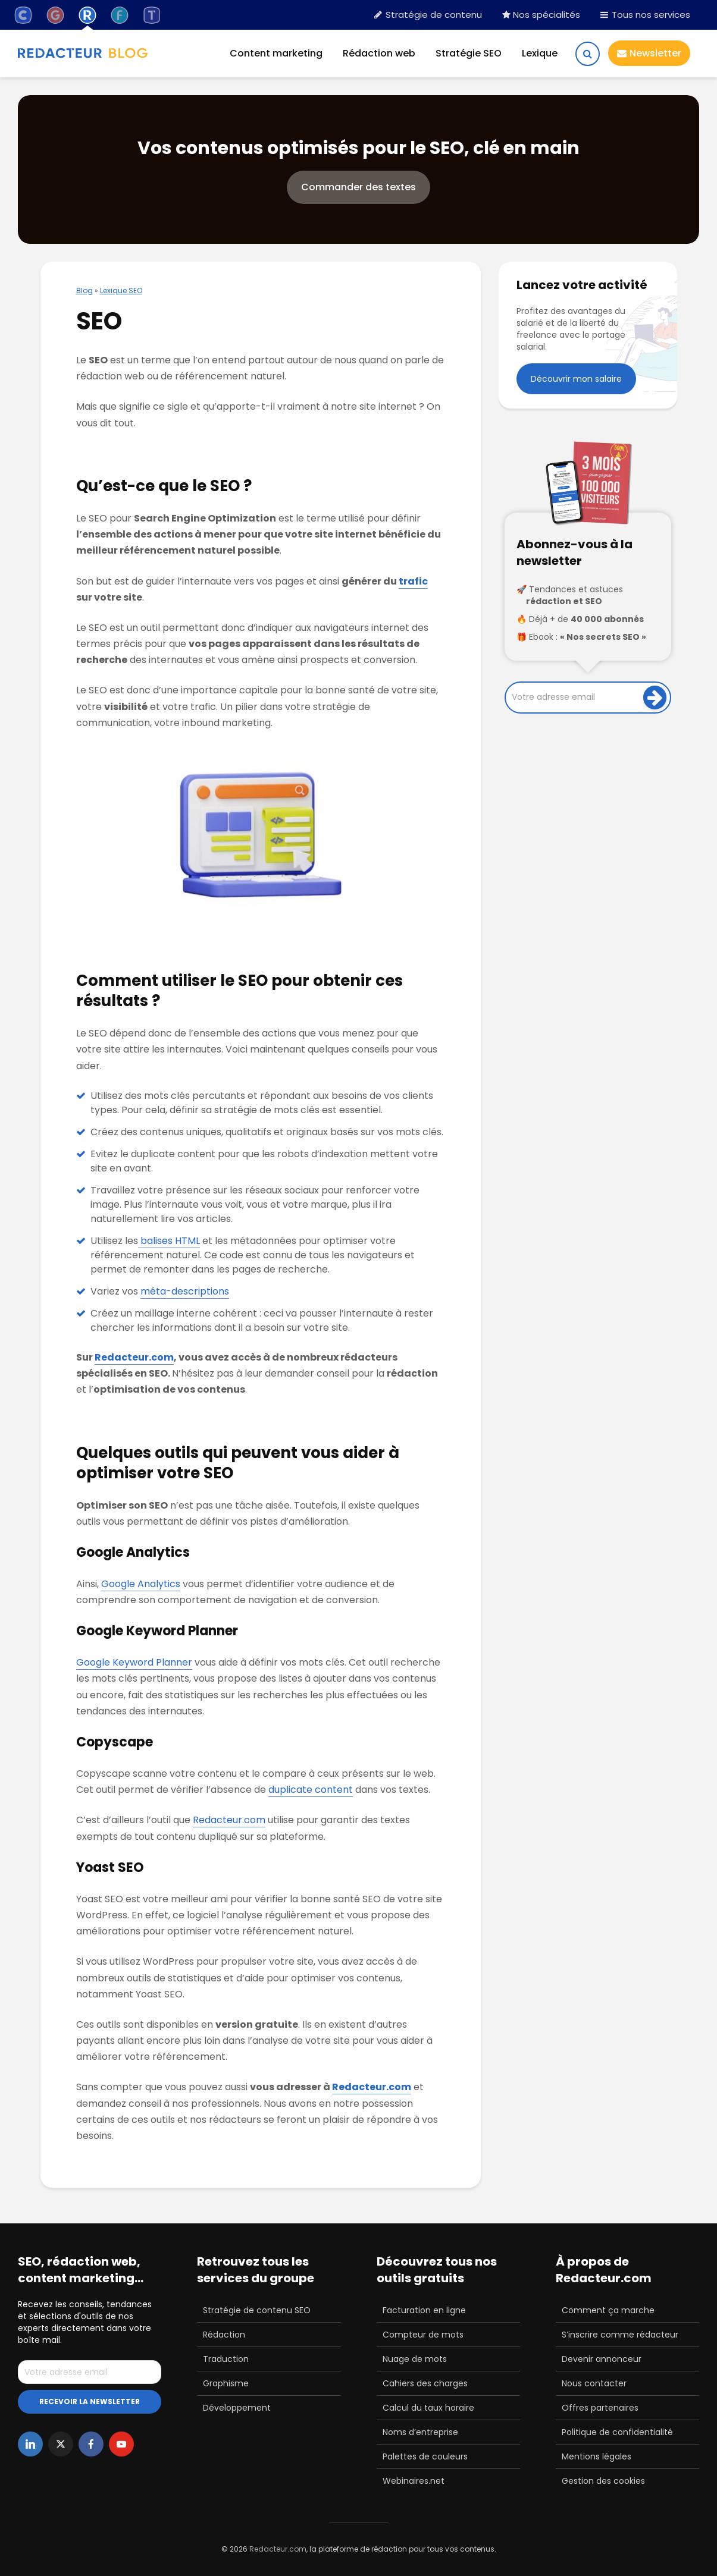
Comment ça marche (608, 2310)
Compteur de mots (423, 2335)
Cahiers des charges (425, 2383)
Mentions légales (596, 2456)
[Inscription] (654, 697)
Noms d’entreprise (420, 2432)
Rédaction (224, 2335)
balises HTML (169, 1241)
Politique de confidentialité (617, 2432)
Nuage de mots (415, 2359)
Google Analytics (140, 1584)
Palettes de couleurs (425, 2456)
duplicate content (310, 1789)
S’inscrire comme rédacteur (620, 2335)
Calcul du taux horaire (428, 2408)
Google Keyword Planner (134, 1662)
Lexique (540, 53)
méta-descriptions (184, 1291)
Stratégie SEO (469, 53)
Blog (84, 290)
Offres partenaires (600, 2408)
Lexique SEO (121, 290)
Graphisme (226, 2383)
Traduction (226, 2359)
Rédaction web (379, 53)
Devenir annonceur (601, 2359)
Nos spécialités (541, 14)
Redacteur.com (134, 1357)
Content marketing (276, 53)
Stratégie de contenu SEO (257, 2310)
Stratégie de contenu (428, 14)
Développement (237, 2408)
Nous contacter (594, 2383)
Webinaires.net (413, 2481)
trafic (413, 581)
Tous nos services (645, 14)
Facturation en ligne (424, 2310)
